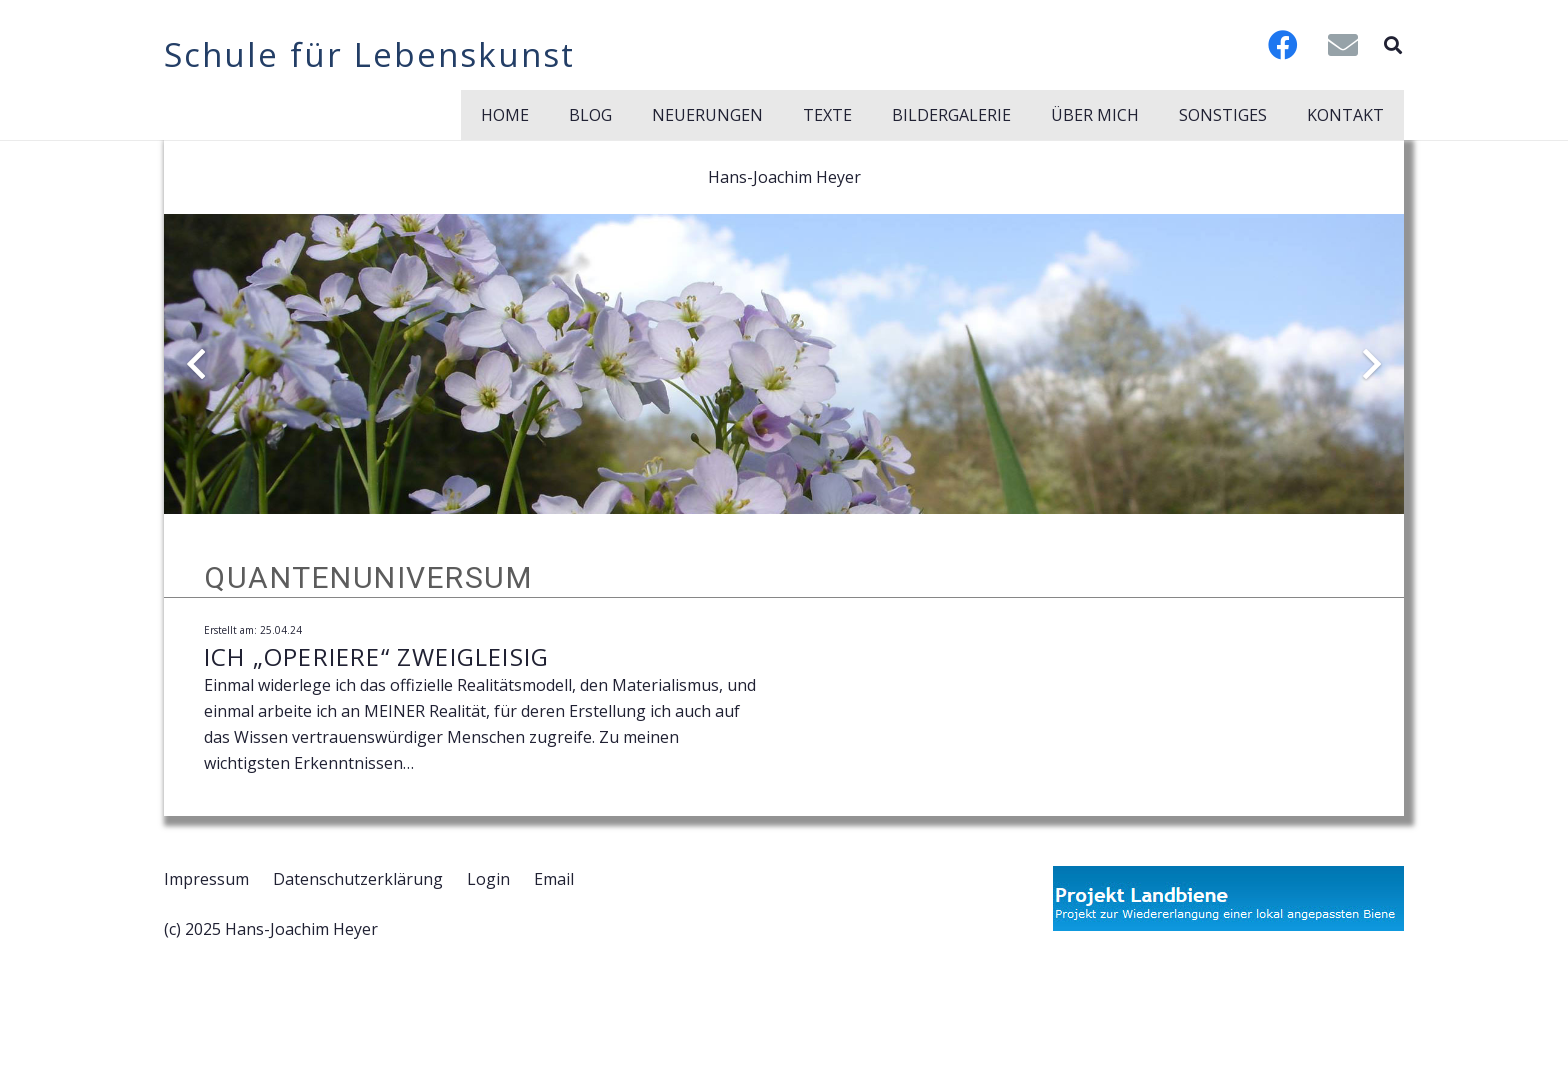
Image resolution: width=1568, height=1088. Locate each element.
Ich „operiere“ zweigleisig (376, 656)
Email (554, 879)
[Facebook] (1283, 45)
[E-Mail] (1343, 45)
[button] (1393, 45)
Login (488, 879)
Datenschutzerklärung (358, 879)
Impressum (206, 879)
